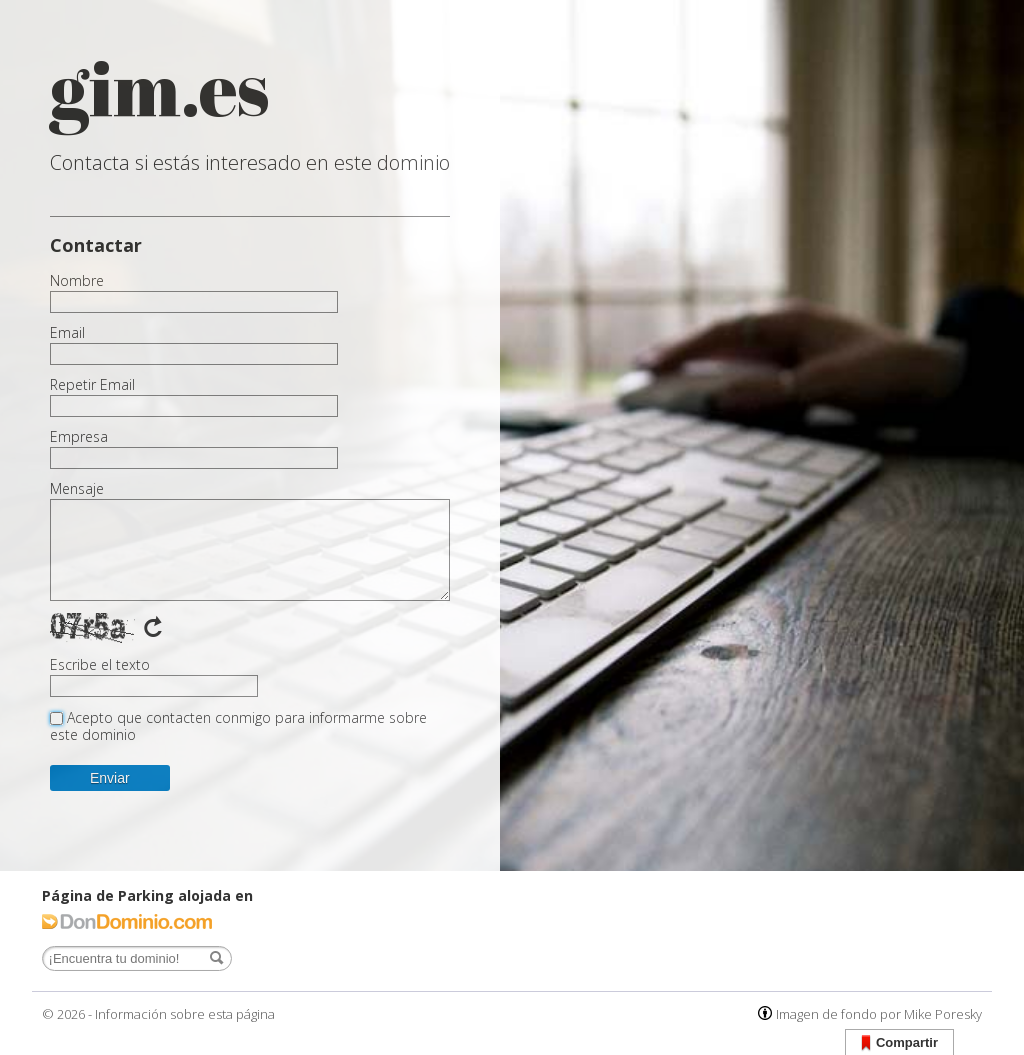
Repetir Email (92, 385)
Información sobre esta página (185, 1014)
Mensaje (77, 489)
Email (67, 333)
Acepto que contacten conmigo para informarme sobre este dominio (238, 726)
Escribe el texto (100, 665)
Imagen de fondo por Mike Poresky (879, 1014)
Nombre (77, 281)
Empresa (79, 437)
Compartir (899, 1043)
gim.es (160, 87)
